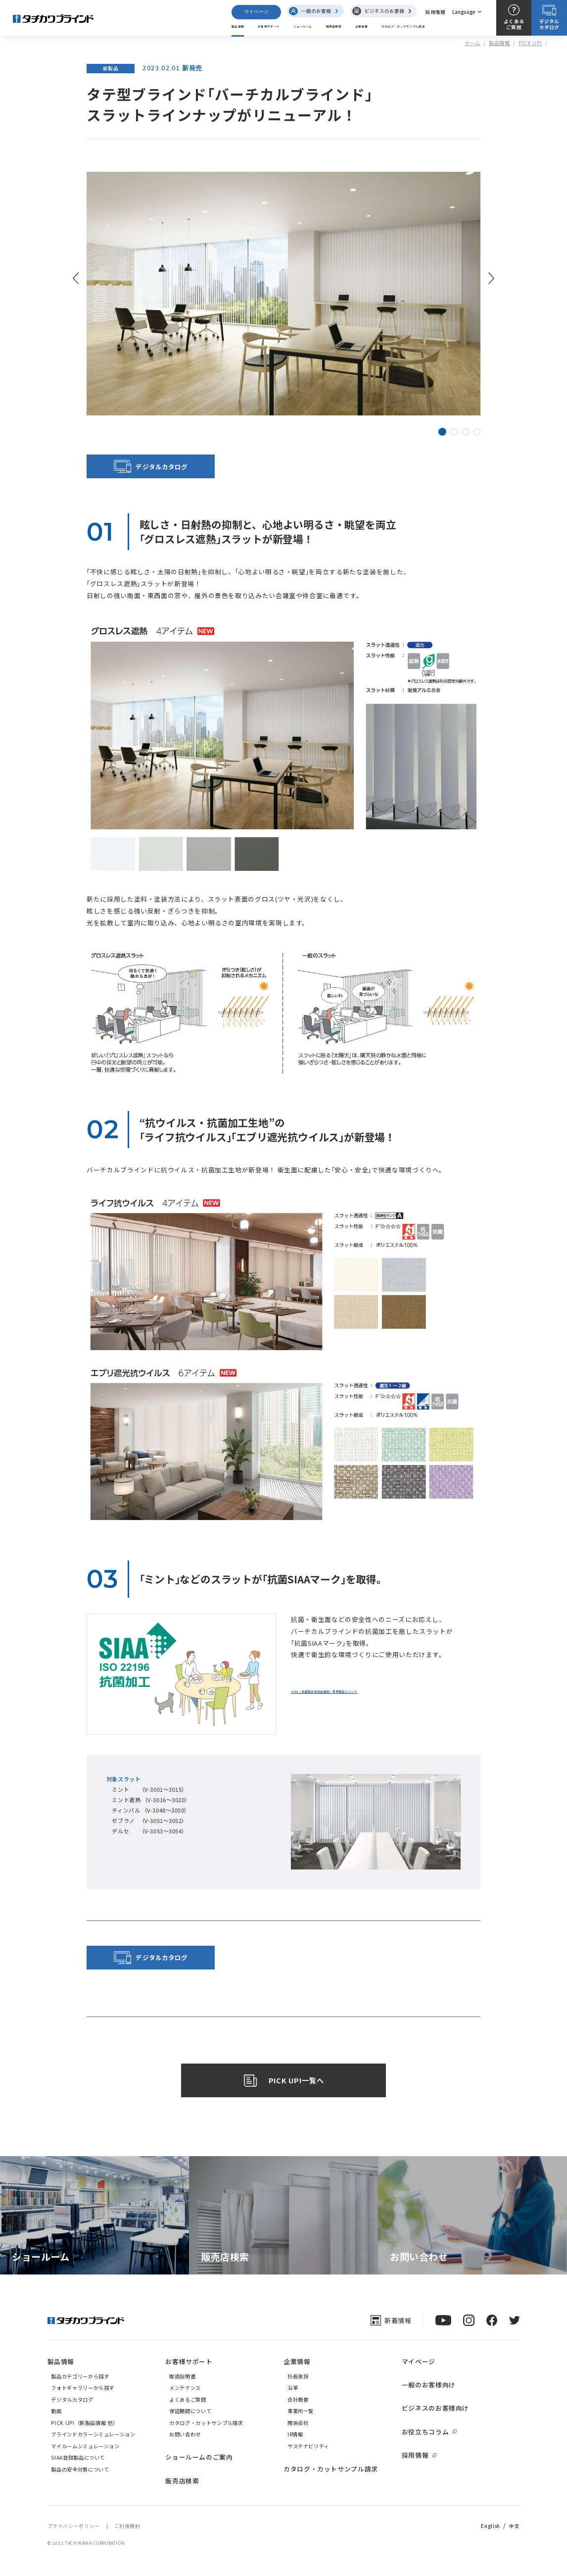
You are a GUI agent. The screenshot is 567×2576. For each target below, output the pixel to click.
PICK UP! (530, 43)
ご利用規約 (127, 2526)
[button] (76, 278)
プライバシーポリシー (73, 2526)
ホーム (472, 43)
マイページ (256, 11)
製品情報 (499, 43)
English (490, 2526)
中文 (514, 2526)
